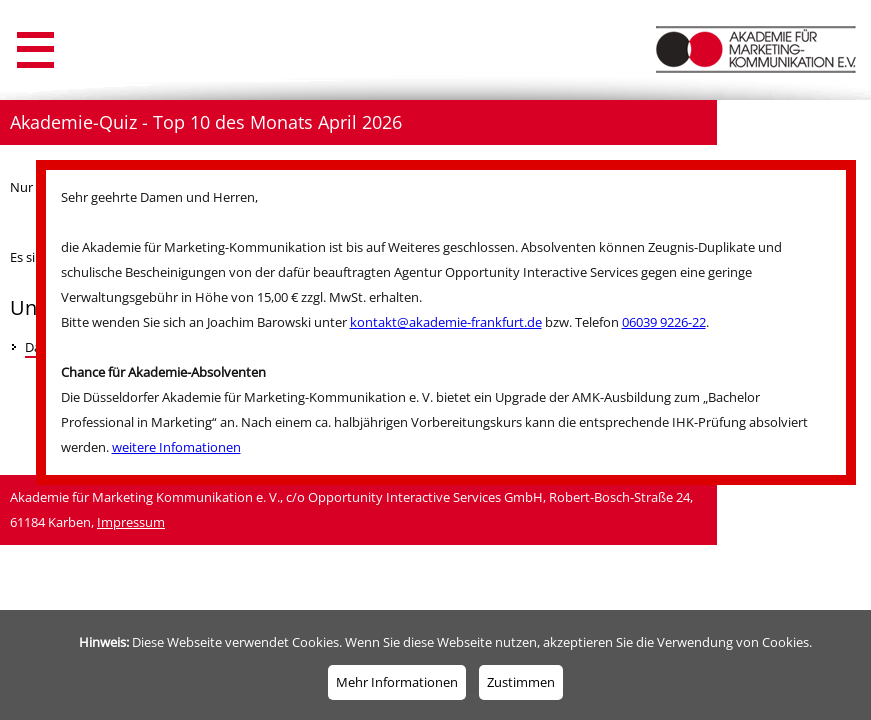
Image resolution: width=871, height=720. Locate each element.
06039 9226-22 (664, 322)
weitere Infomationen (176, 447)
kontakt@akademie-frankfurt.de (446, 322)
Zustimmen (521, 682)
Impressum (131, 522)
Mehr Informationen (397, 682)
